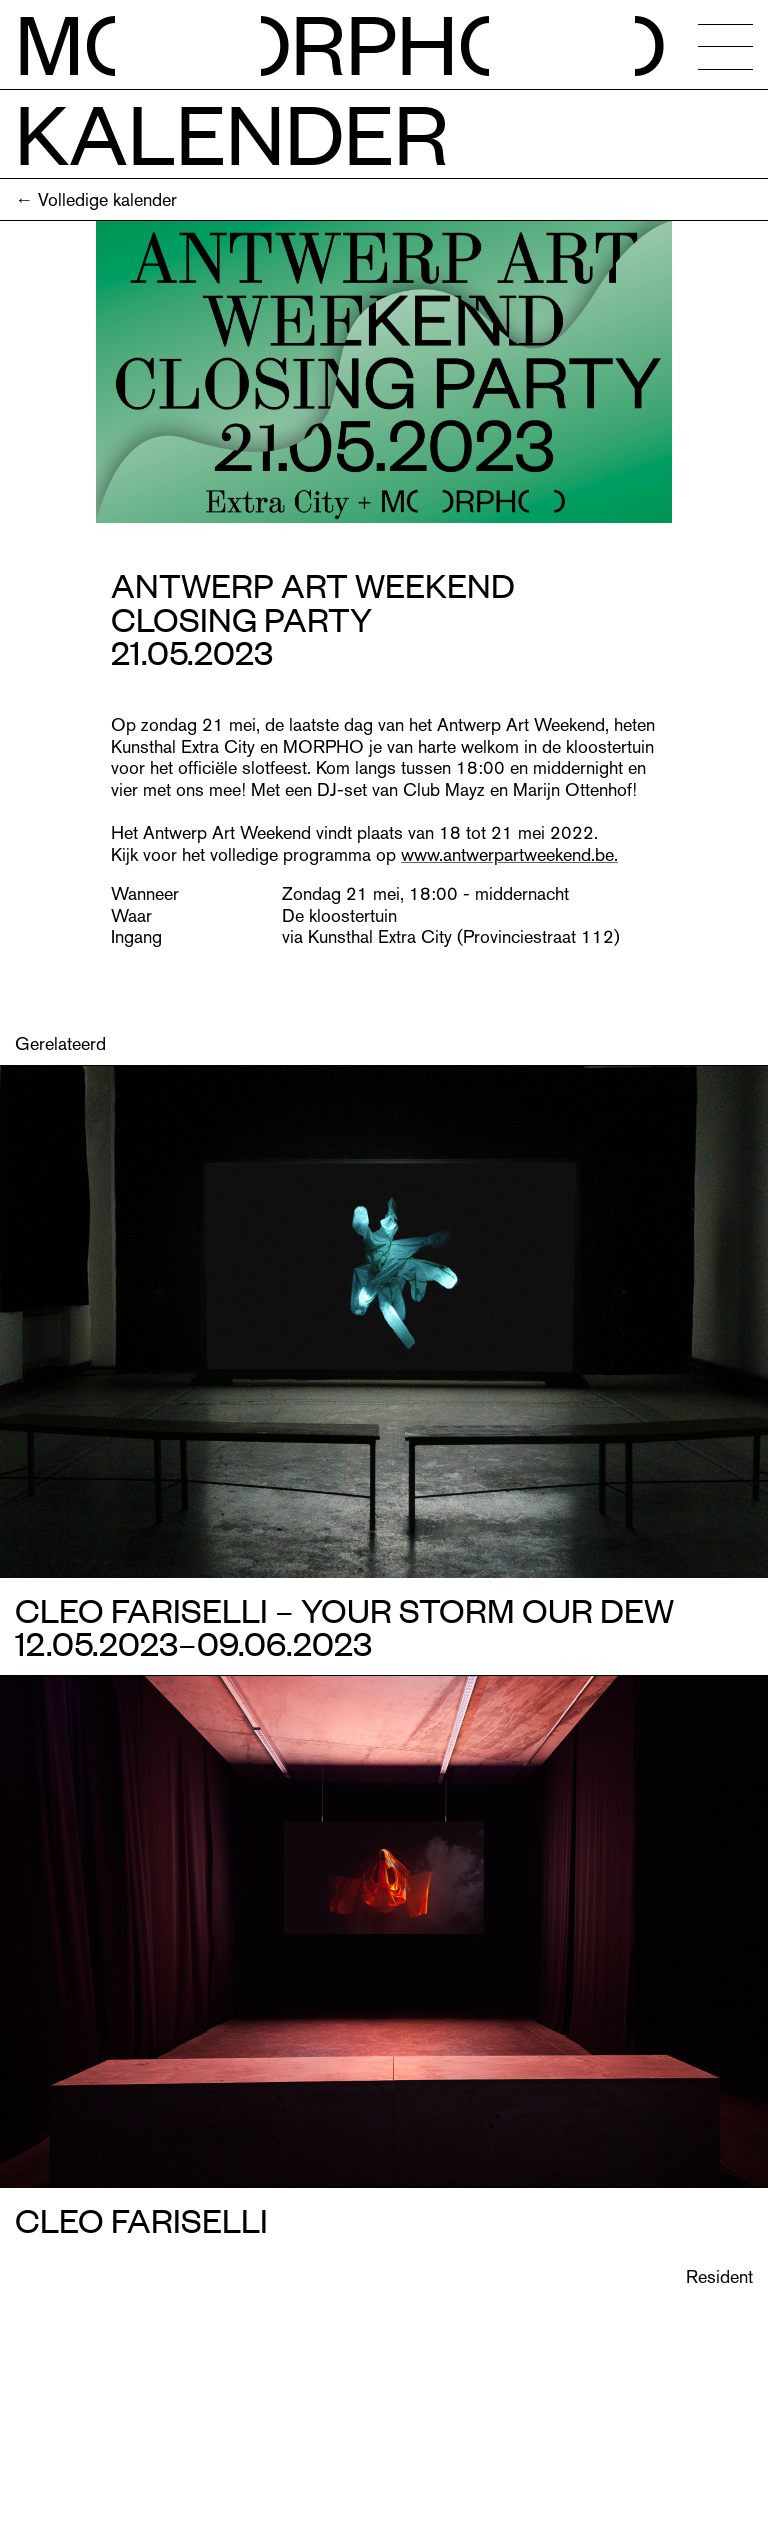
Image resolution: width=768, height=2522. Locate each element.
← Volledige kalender (96, 199)
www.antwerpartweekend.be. (509, 854)
